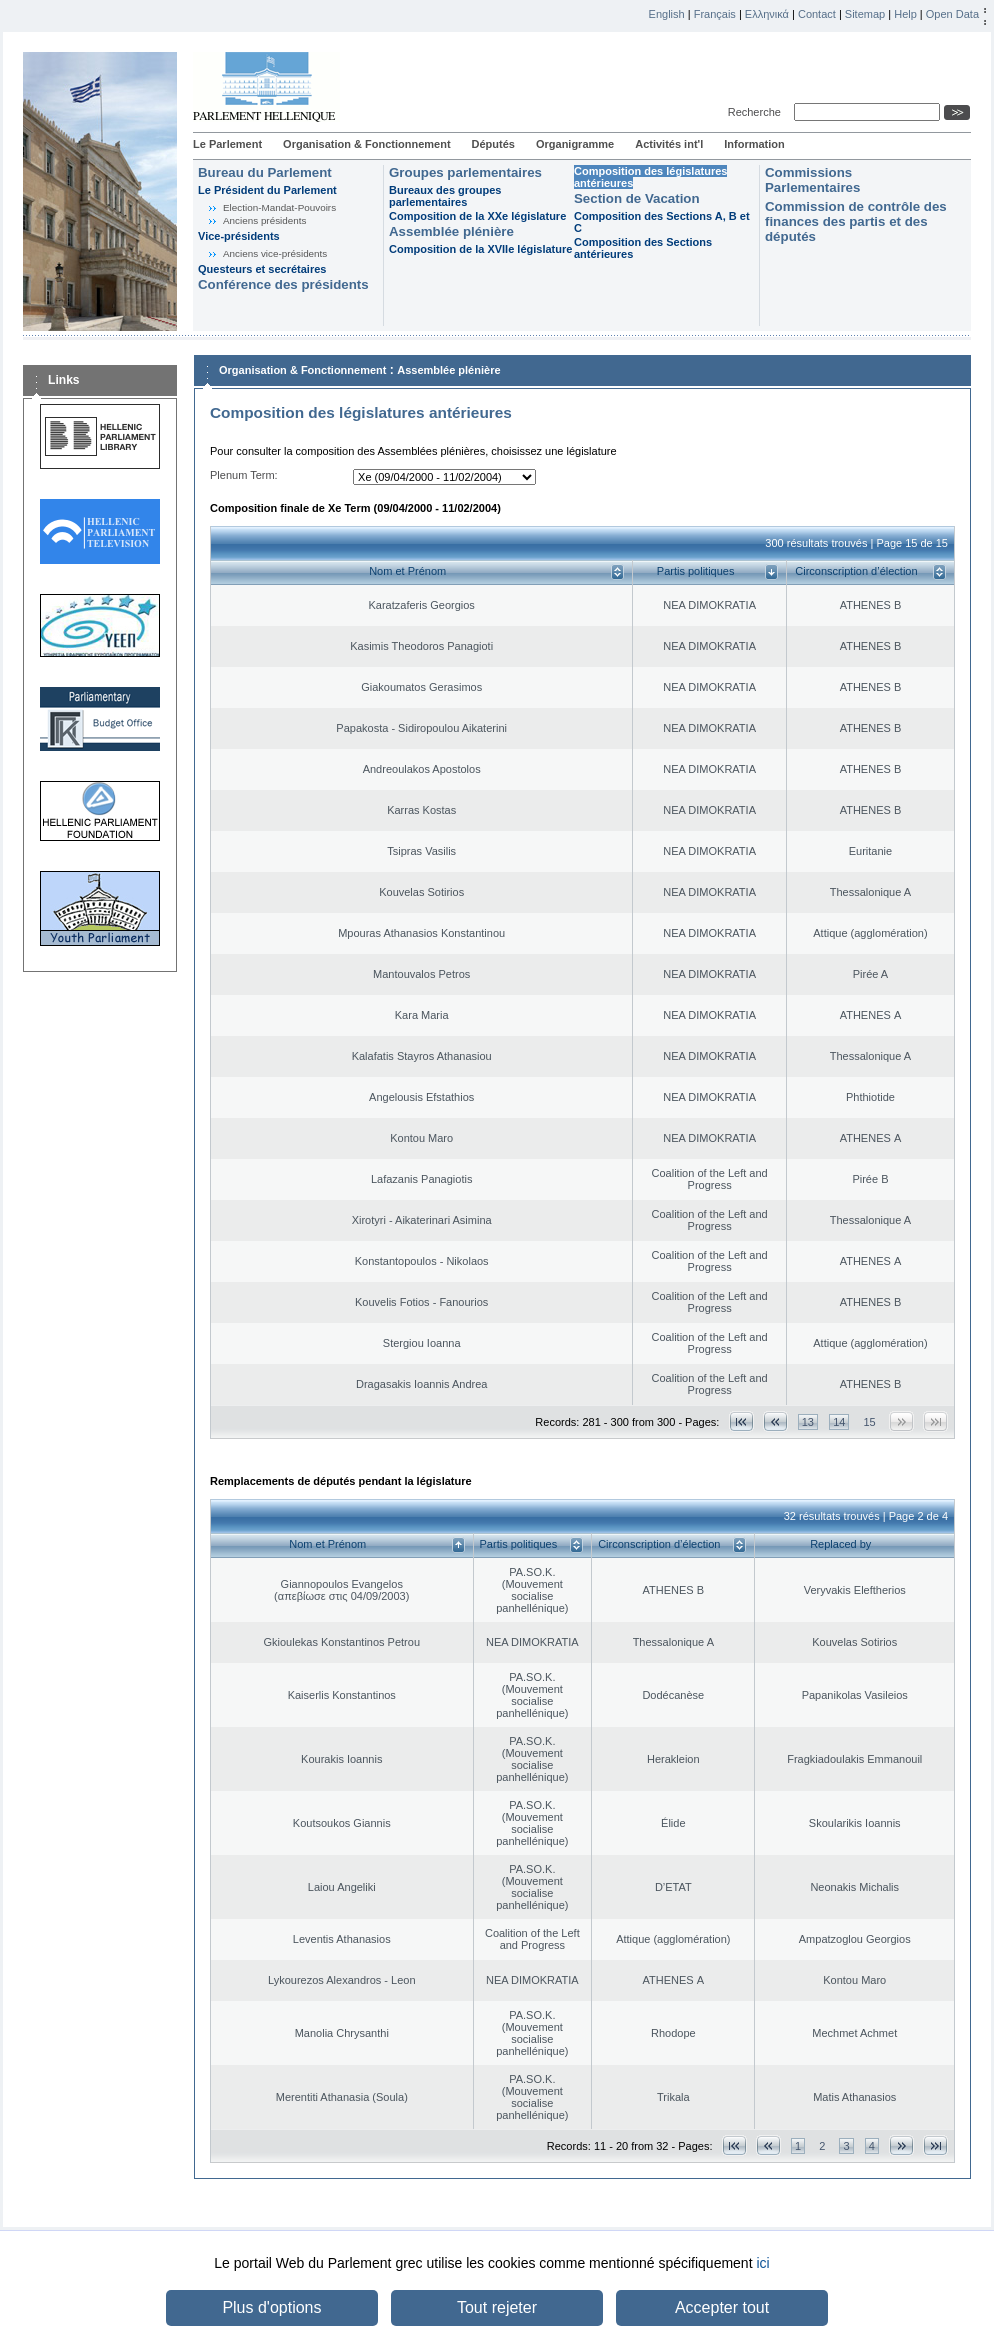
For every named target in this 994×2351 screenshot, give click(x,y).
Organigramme (575, 144)
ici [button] (762, 2263)
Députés (493, 144)
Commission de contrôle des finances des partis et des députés (856, 221)
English (667, 14)
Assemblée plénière (451, 231)
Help (905, 14)
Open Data (952, 14)
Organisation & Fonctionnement (366, 144)
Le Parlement (227, 144)
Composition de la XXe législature (477, 216)
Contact (817, 14)
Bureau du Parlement (265, 172)
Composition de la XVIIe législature (480, 249)
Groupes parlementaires (465, 172)
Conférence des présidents (283, 284)
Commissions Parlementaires (812, 180)
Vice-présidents (239, 236)
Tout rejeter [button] (497, 2307)
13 (808, 1422)
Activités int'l (669, 144)
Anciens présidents (264, 220)
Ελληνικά (767, 14)
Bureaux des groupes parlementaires (445, 196)
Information (754, 144)
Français (715, 14)
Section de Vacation (637, 198)
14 (839, 1422)
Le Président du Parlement (267, 190)
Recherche (757, 112)
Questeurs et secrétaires (262, 269)
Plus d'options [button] (271, 2307)
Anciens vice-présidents (275, 253)
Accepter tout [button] (722, 2307)
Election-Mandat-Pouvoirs (279, 207)
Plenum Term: (244, 475)
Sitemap (865, 14)
